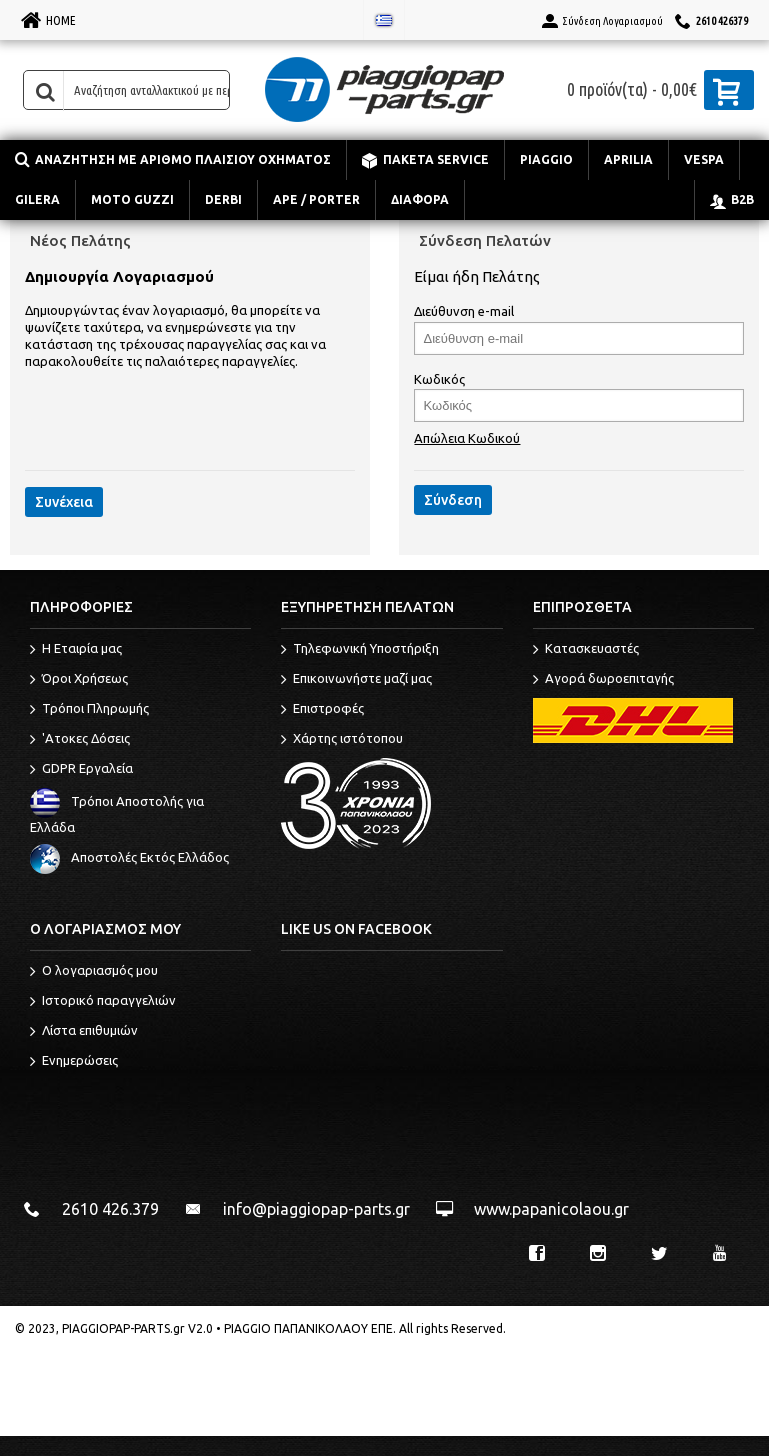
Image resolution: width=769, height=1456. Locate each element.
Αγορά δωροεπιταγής (603, 680)
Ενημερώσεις (74, 1062)
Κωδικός (439, 379)
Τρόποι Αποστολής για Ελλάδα (117, 814)
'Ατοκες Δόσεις (80, 740)
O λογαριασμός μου (94, 972)
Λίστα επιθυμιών (84, 1032)
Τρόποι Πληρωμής (89, 710)
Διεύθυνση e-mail (464, 311)
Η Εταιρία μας (76, 650)
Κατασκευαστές (586, 650)
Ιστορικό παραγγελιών (103, 1002)
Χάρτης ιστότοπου (342, 740)
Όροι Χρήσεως (79, 680)
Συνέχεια (64, 502)
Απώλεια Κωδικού (467, 438)
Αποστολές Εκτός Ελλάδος (129, 857)
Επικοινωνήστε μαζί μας (356, 680)
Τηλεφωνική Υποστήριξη (360, 650)
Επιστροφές (322, 710)
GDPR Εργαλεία (81, 770)
